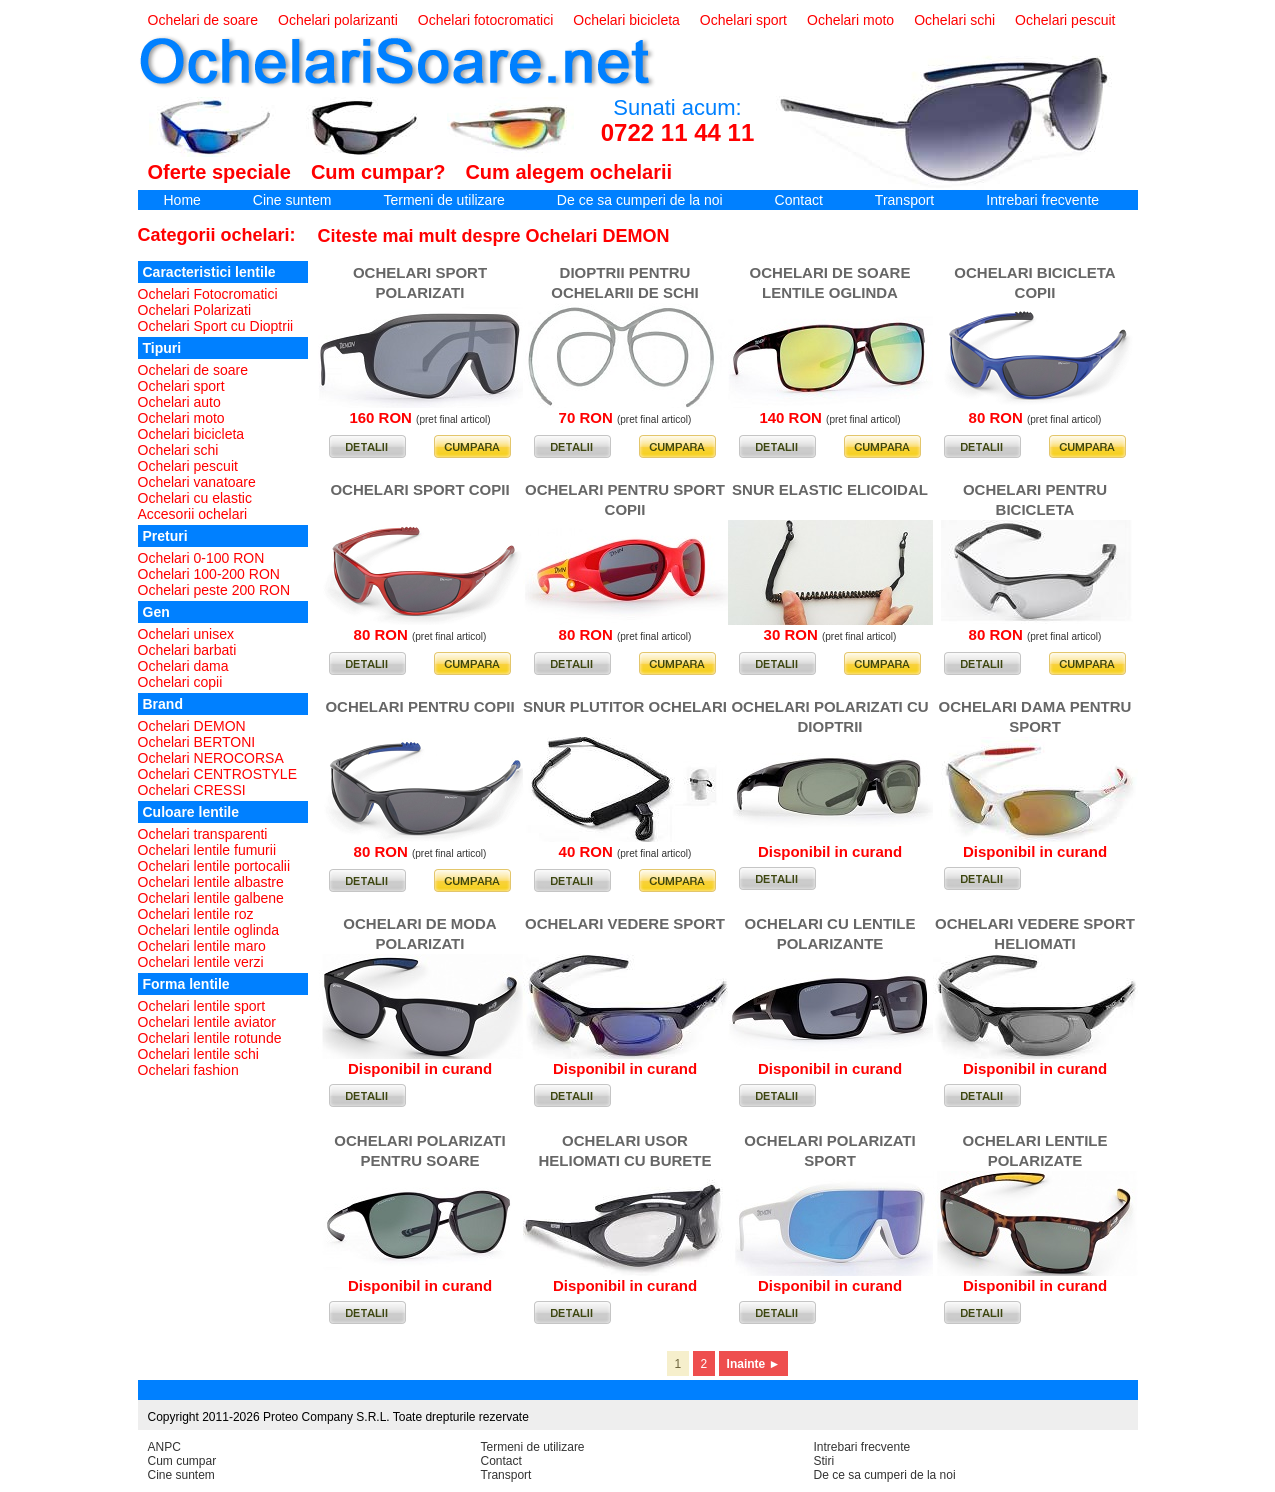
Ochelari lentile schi (198, 1054)
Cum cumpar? (378, 172)
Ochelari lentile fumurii (207, 850)
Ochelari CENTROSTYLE (217, 774)
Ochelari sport (743, 20)
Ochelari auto (179, 402)
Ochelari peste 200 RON (214, 590)
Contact (799, 200)
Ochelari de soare (203, 20)
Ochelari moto (850, 20)
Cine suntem (292, 200)
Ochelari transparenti (203, 834)
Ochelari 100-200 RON (209, 574)
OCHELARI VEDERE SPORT (625, 923)
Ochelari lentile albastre (211, 882)
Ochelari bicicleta (626, 20)
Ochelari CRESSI (192, 790)
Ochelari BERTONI (197, 742)
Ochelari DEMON (192, 726)
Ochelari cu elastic (195, 498)
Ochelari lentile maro (202, 946)
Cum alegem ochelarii (568, 172)
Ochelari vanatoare (197, 482)
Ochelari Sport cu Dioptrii (216, 326)
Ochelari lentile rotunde (210, 1038)
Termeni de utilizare (443, 200)
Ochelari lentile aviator (207, 1022)
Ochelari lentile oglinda (209, 930)
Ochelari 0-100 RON (201, 558)
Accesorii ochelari (193, 514)
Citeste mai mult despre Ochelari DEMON (494, 236)
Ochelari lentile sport (202, 1006)
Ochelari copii (180, 682)
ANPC (164, 1447)
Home (182, 200)
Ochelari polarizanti (338, 20)
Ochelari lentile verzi (201, 962)
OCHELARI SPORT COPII (419, 489)
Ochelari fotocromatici (485, 20)
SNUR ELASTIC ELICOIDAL (830, 489)
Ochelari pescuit (1065, 20)
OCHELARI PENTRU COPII (419, 706)
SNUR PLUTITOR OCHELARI (625, 706)
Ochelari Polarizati (195, 310)
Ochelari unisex (186, 634)
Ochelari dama (183, 666)
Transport (904, 200)
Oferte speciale (219, 172)
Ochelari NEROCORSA (211, 758)
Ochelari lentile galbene (211, 898)
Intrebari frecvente (1042, 200)
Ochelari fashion (188, 1070)
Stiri (824, 1461)
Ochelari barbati (187, 650)
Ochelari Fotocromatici (208, 294)
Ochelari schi (954, 20)
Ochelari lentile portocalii (214, 866)
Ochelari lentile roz (196, 914)
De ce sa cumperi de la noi (640, 200)
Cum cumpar (182, 1461)
